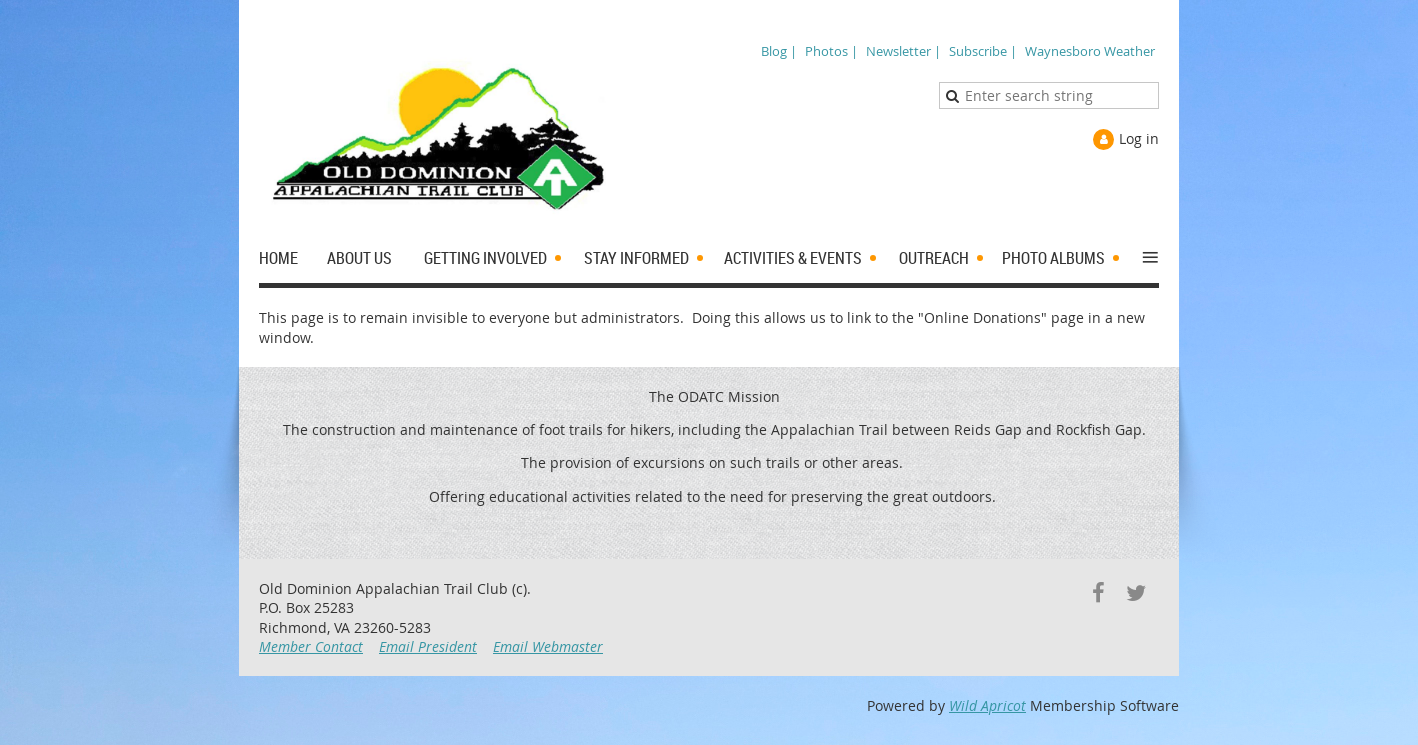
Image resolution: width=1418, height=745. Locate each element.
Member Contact (311, 646)
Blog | (779, 51)
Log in (1139, 138)
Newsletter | (903, 51)
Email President (428, 646)
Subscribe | (983, 51)
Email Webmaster (548, 646)
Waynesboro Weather (1090, 51)
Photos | (831, 51)
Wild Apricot (987, 705)
